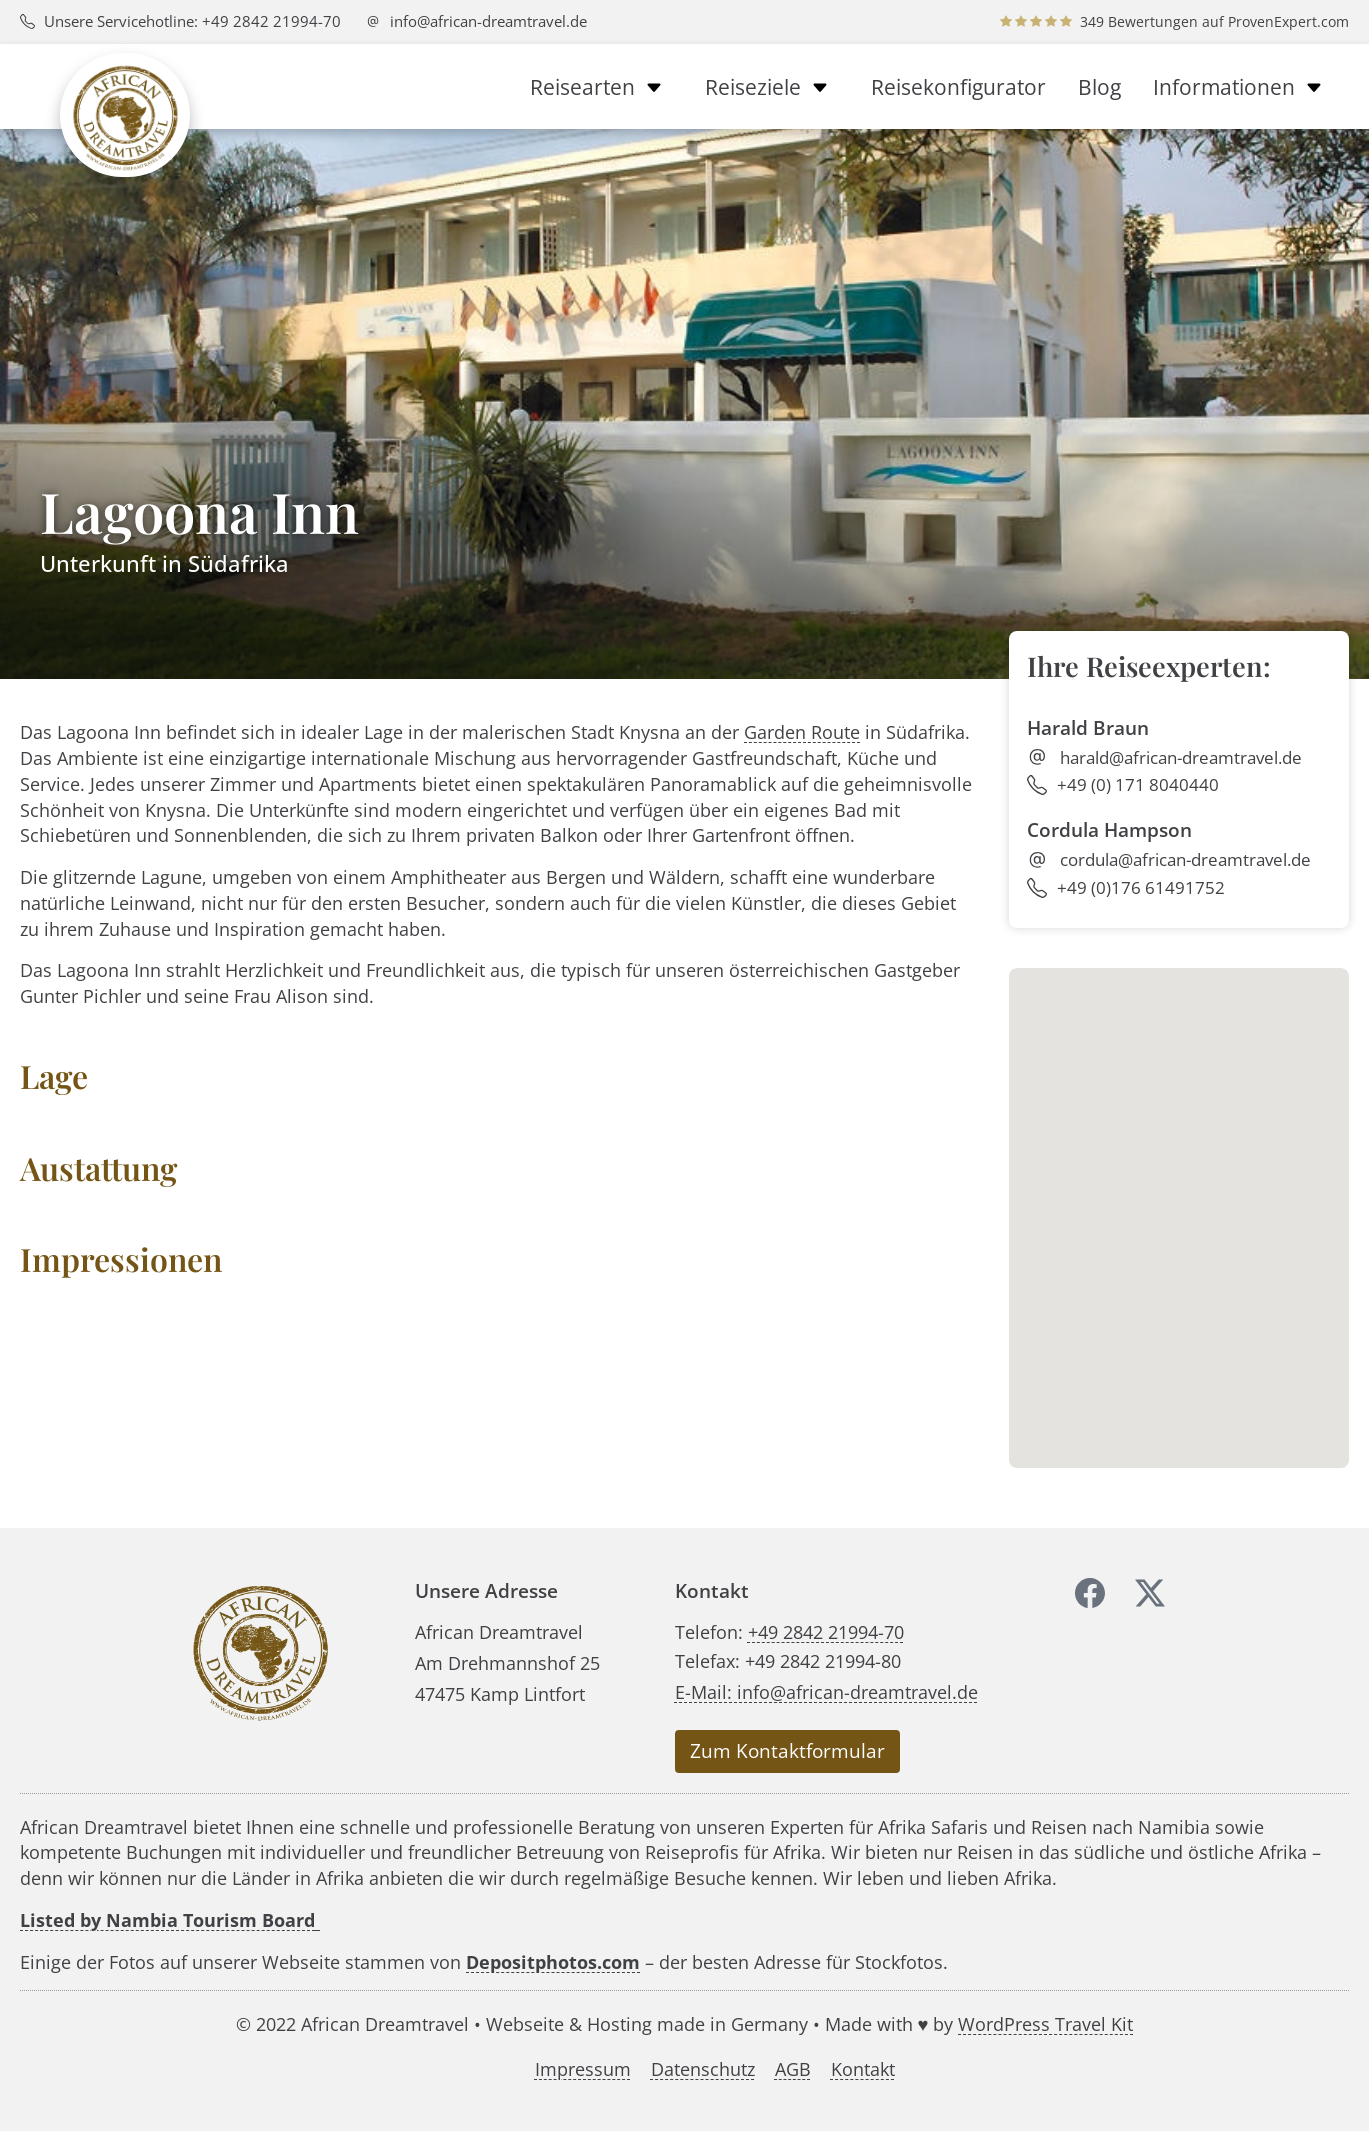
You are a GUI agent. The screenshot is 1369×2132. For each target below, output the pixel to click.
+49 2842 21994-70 (826, 1631)
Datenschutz (703, 2069)
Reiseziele (772, 87)
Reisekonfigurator (958, 87)
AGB (793, 2069)
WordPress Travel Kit (1045, 2023)
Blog (1099, 87)
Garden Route (802, 731)
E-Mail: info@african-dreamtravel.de (826, 1691)
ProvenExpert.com (1288, 21)
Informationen (1243, 87)
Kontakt (863, 2069)
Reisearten (601, 87)
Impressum (583, 2069)
